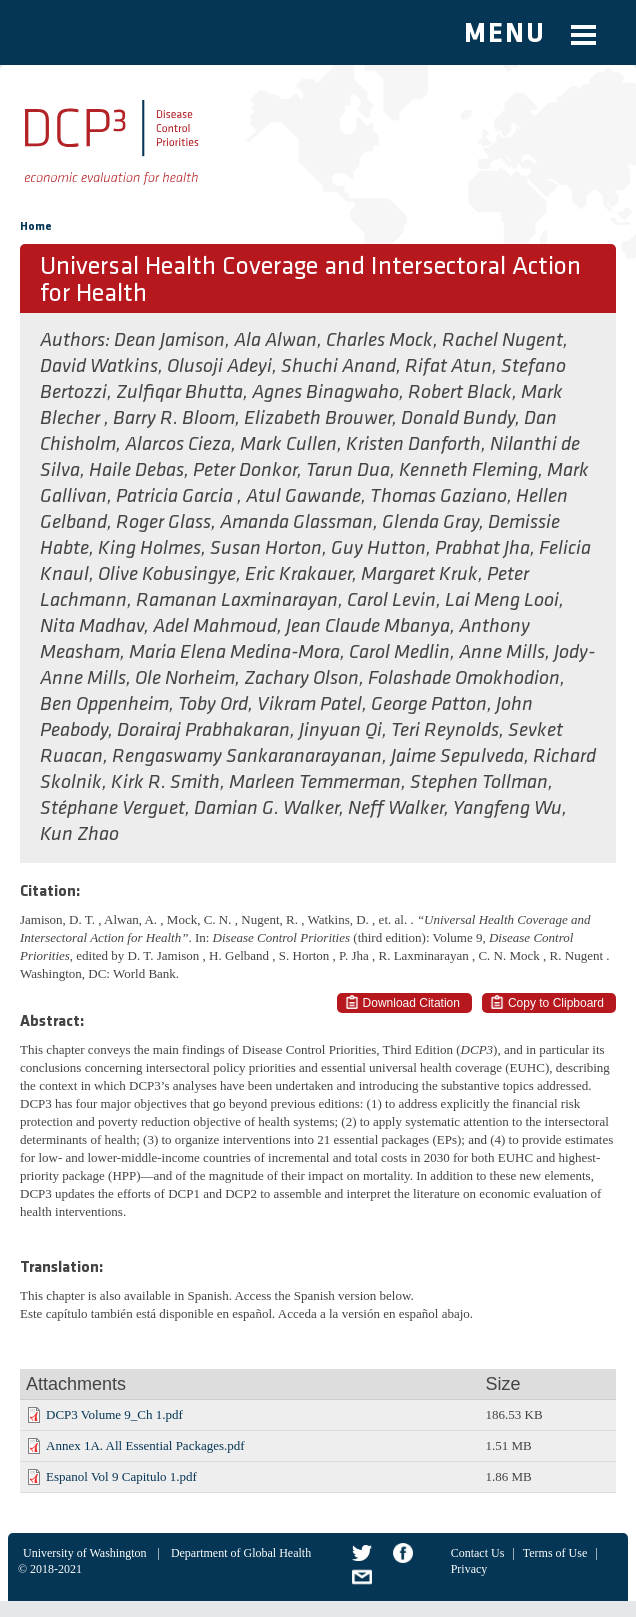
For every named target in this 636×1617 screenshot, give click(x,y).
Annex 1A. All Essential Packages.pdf (145, 1445)
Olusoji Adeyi (219, 367)
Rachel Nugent (502, 341)
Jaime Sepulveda (457, 757)
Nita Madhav (92, 627)
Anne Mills (502, 653)
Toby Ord (213, 705)
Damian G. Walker (266, 809)
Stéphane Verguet (112, 809)
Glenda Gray (430, 523)
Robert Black (460, 393)
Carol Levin (391, 601)
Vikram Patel (309, 705)
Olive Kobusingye (167, 575)
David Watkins (99, 367)
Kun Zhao (79, 835)
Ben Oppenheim (104, 705)
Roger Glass (163, 523)
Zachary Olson (301, 679)
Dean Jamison (169, 341)
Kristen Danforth (413, 445)
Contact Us (478, 1553)
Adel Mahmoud (215, 627)
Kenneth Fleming (468, 471)
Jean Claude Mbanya (368, 627)
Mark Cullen (288, 445)
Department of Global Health (241, 1553)
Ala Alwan (275, 341)
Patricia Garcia (176, 497)
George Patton (429, 705)
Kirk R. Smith (165, 783)
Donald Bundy (458, 419)
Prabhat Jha (482, 549)
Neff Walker (396, 809)
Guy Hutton (378, 549)
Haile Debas (136, 471)
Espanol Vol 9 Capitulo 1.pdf (121, 1476)
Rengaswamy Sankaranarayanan (247, 757)
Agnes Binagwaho (325, 393)
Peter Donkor (245, 471)
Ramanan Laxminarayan (237, 601)
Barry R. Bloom (174, 419)
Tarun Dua (348, 471)
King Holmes (149, 549)
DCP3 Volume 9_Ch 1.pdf (114, 1414)
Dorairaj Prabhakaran (203, 731)
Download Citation (411, 1003)
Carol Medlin (399, 653)
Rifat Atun (448, 367)
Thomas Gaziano (438, 497)
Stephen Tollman (479, 783)
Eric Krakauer (298, 575)
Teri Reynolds (445, 731)
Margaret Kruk (419, 575)
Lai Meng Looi (502, 601)
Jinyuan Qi (340, 731)
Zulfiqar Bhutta (179, 393)
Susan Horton (266, 549)
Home (36, 227)
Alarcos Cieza (178, 445)
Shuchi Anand (338, 367)
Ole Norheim (185, 679)
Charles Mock (379, 341)
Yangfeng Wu (507, 809)
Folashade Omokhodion (464, 679)
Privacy (469, 1569)
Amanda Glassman (296, 523)
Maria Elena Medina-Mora (234, 653)
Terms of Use (555, 1553)
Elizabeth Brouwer (318, 419)
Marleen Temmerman (315, 783)
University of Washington (84, 1553)
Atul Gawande (303, 497)
